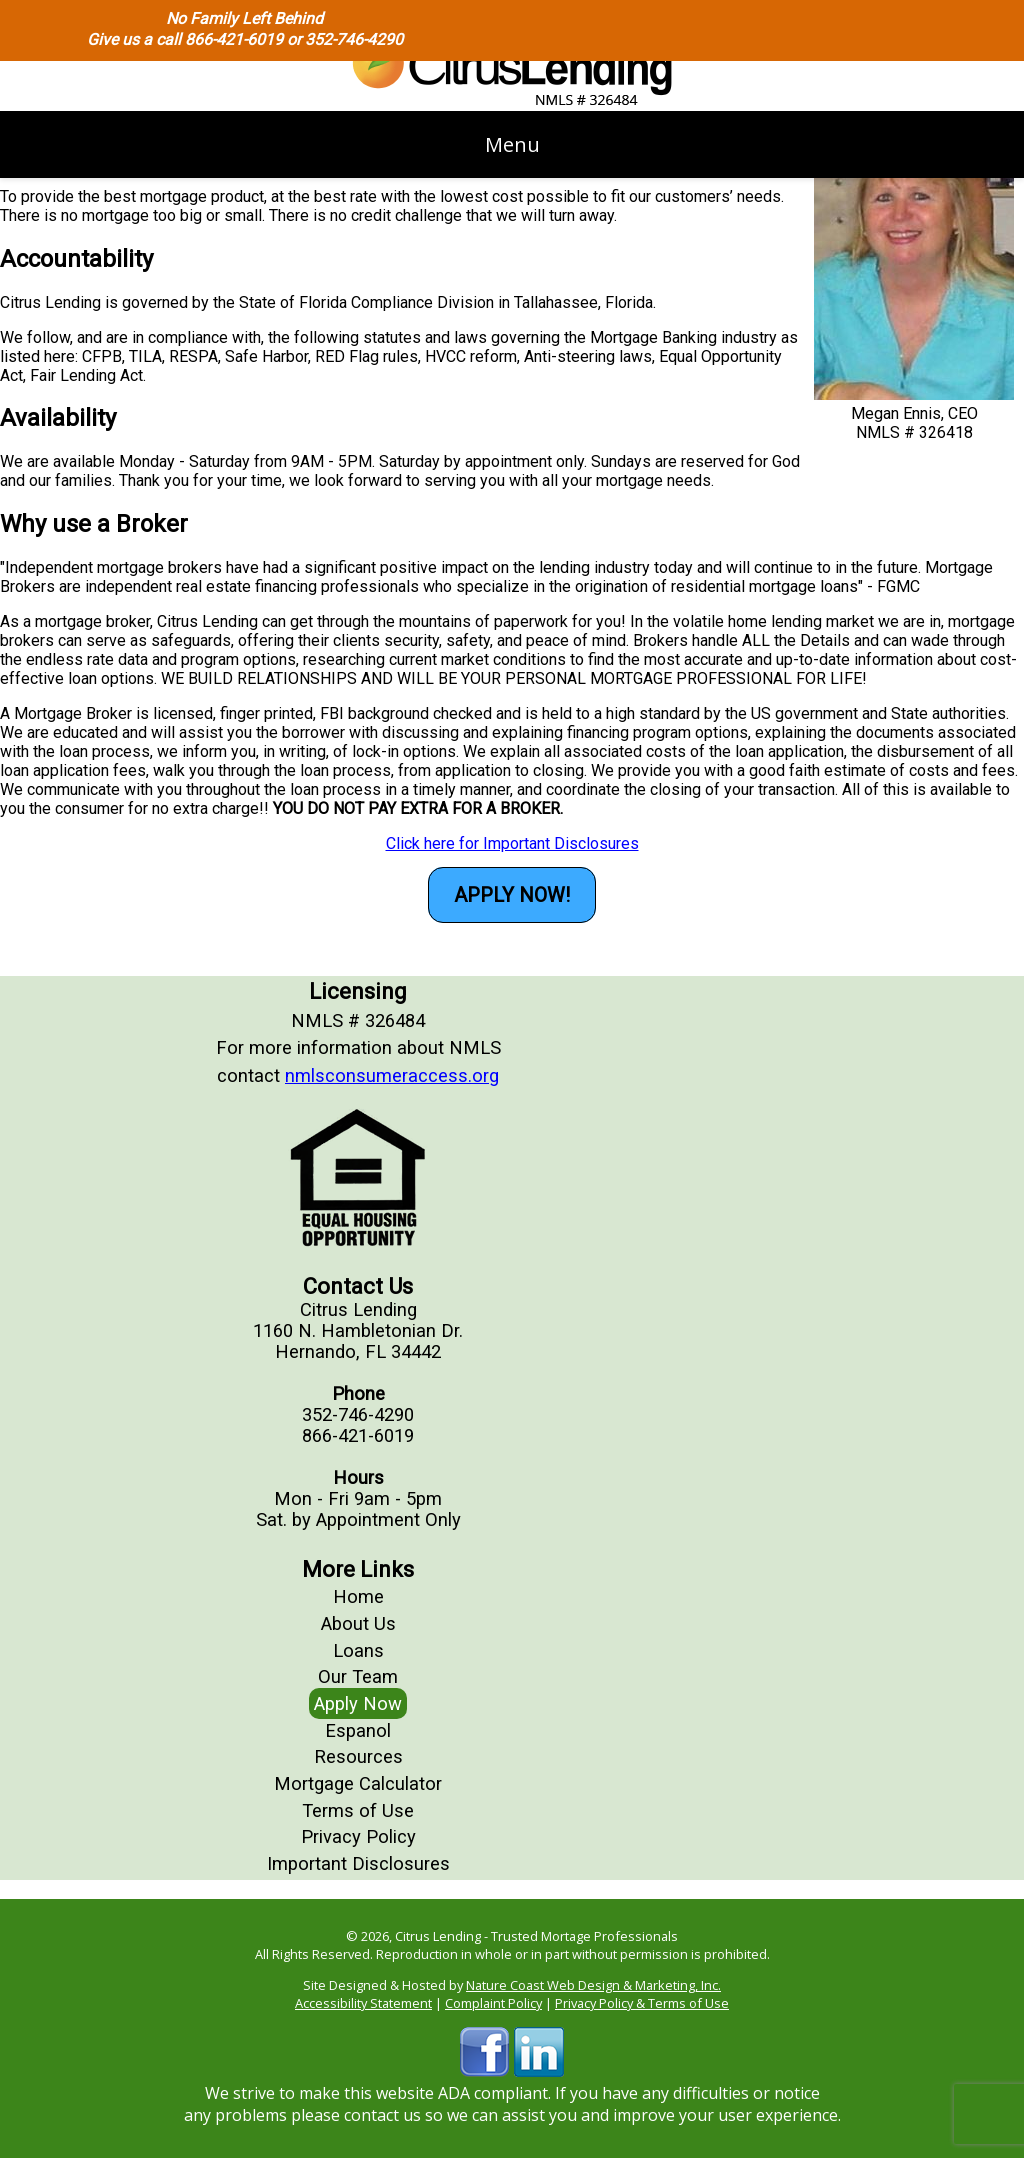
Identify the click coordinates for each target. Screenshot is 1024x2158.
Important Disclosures (358, 1863)
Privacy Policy (358, 1836)
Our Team (358, 1676)
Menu (512, 144)
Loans (358, 1650)
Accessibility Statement (363, 2003)
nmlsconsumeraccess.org (392, 1075)
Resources (358, 1756)
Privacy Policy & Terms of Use (642, 2003)
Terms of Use (358, 1810)
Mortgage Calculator (358, 1783)
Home (358, 1596)
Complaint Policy (493, 2003)
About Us (358, 1623)
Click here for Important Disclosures (512, 843)
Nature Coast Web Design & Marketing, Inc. (593, 1985)
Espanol (358, 1730)
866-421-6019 (234, 39)
